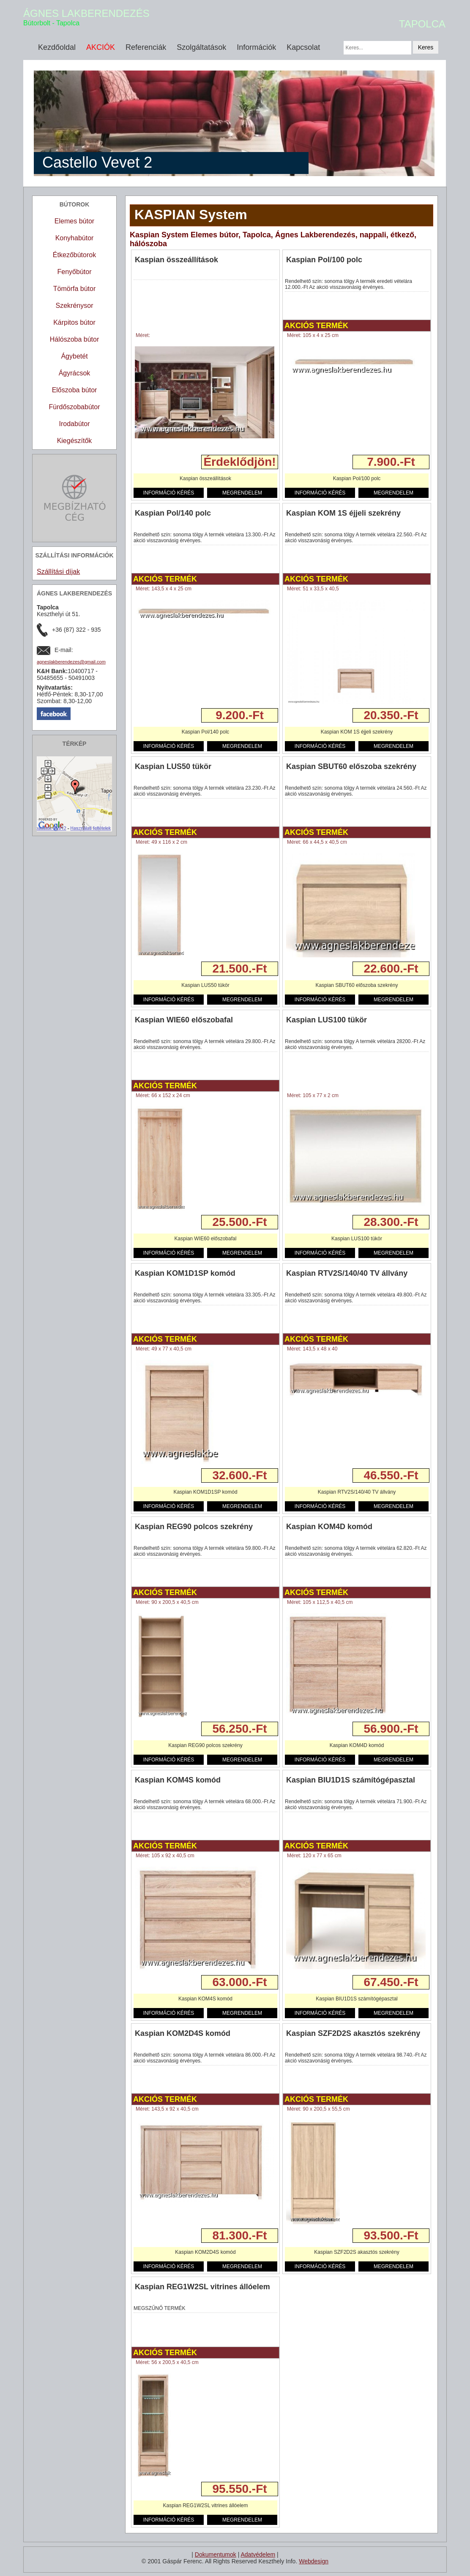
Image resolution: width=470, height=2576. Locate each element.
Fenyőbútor (74, 271)
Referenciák (146, 47)
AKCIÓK (100, 47)
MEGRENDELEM (242, 493)
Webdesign (313, 2561)
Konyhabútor (74, 238)
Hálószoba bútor (74, 339)
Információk (256, 47)
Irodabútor (74, 423)
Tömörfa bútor (74, 288)
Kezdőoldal (57, 47)
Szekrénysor (74, 305)
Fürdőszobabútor (74, 406)
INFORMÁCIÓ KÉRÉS (168, 493)
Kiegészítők (74, 440)
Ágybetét (74, 356)
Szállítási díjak (58, 571)
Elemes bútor (74, 221)
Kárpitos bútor (74, 322)
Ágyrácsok (74, 373)
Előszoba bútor (74, 390)
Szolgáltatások (201, 47)
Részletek (148, 461)
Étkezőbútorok (74, 254)
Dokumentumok (215, 2554)
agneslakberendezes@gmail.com (71, 661)
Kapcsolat (303, 47)
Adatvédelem (257, 2554)
